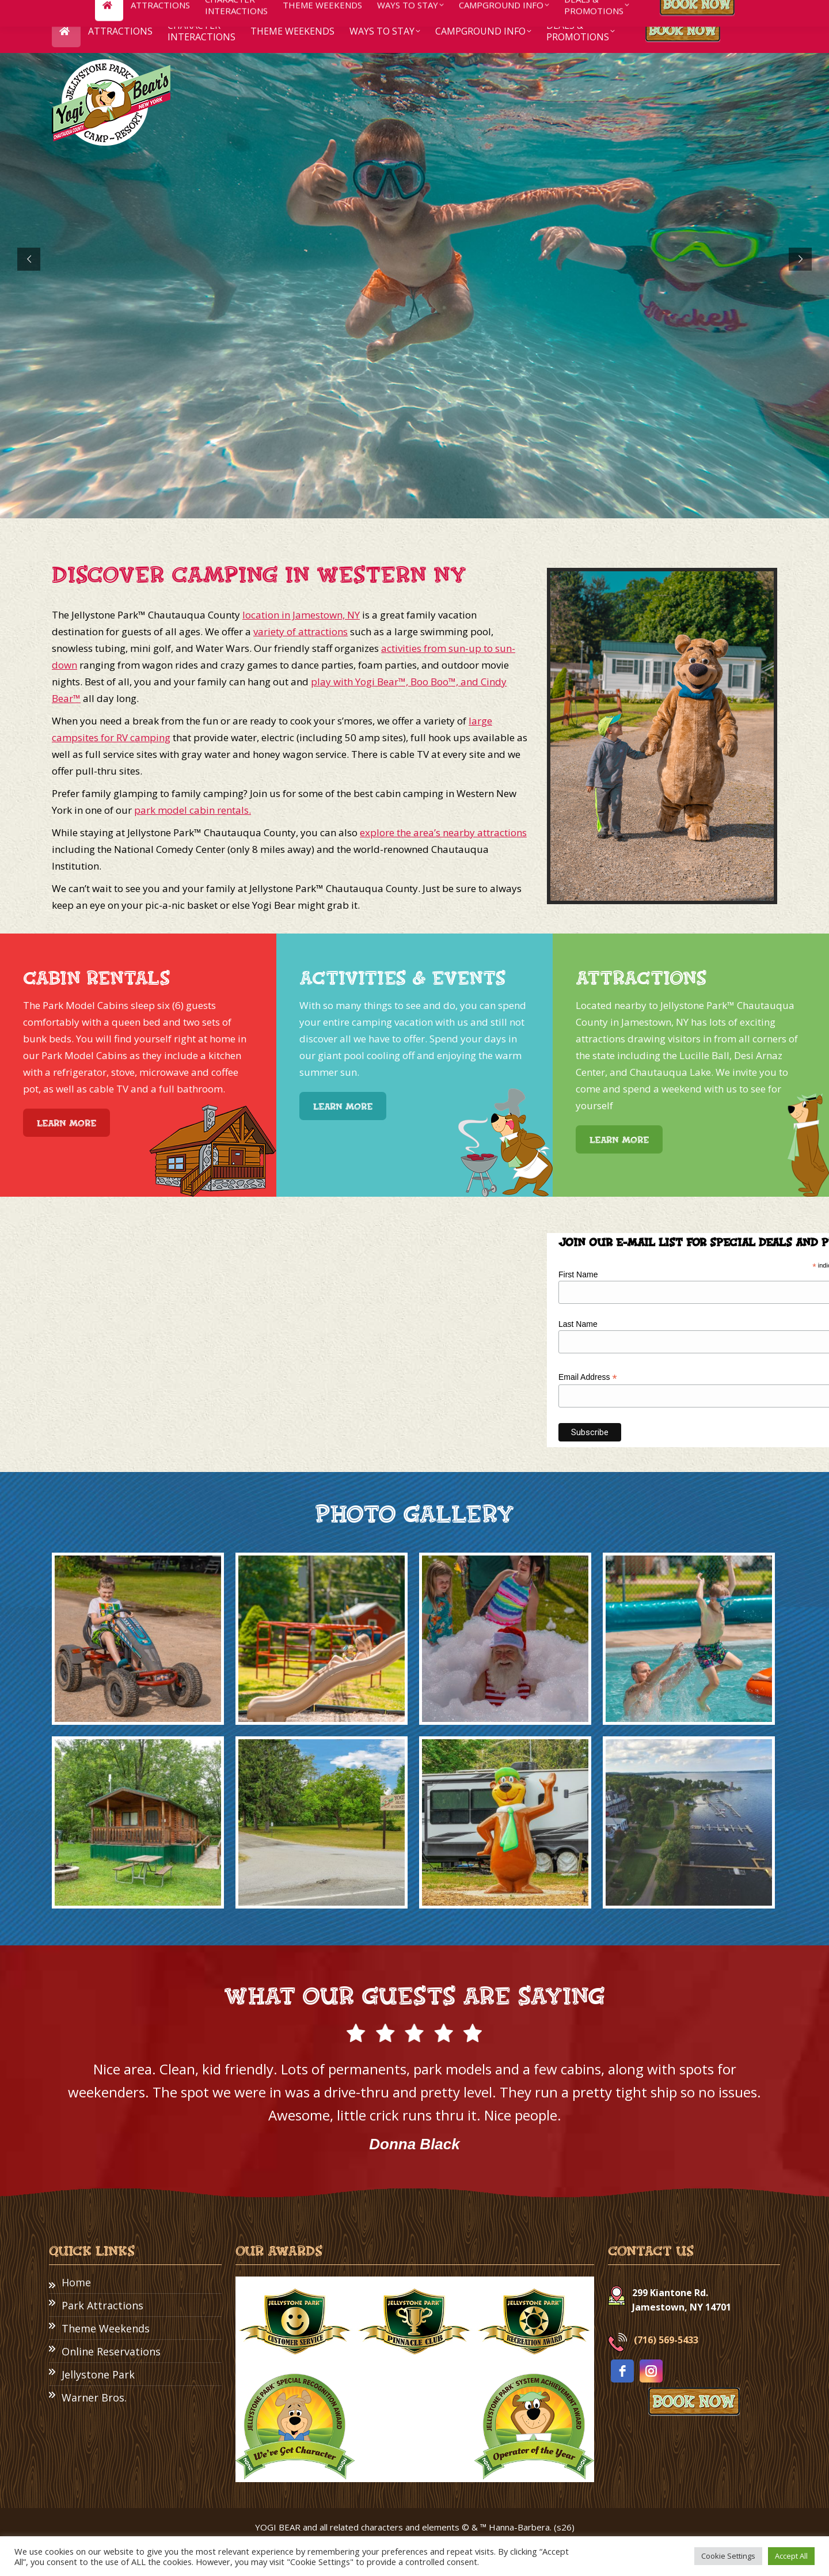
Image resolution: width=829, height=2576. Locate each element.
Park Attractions (102, 2305)
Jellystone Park (98, 2374)
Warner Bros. (94, 2397)
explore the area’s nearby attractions (443, 832)
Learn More (66, 1123)
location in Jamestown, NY (301, 614)
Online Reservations (111, 2351)
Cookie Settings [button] (728, 2556)
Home (76, 2282)
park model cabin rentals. (192, 810)
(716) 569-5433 (666, 2340)
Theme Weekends (106, 2328)
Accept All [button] (791, 2556)
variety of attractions (300, 631)
